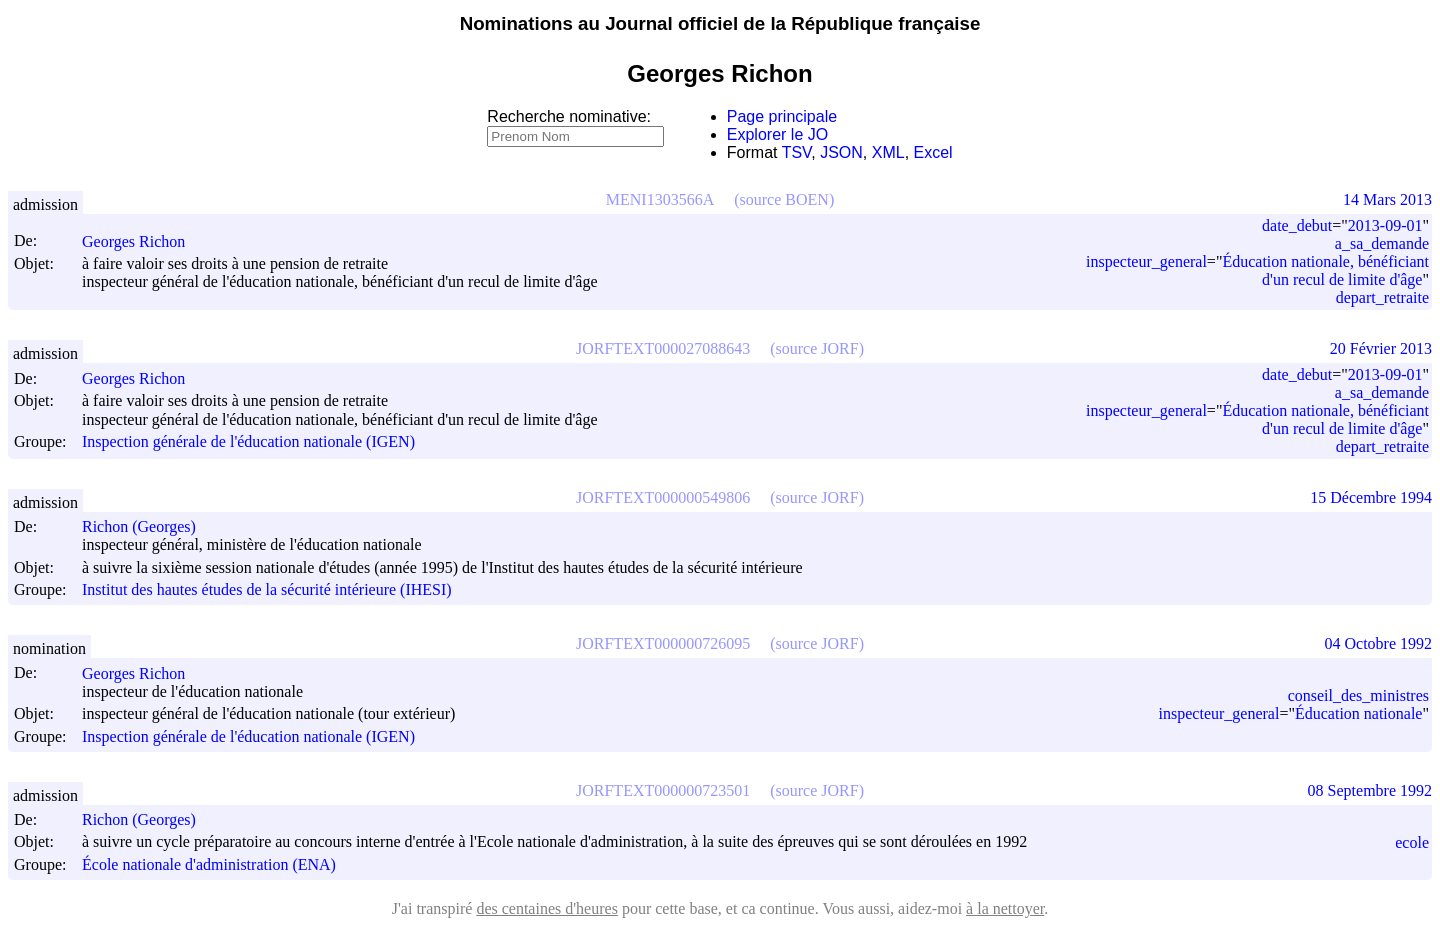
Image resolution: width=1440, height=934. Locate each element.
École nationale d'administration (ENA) (209, 864)
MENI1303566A (660, 199)
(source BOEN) (784, 199)
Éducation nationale (1359, 713)
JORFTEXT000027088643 (663, 348)
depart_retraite (1382, 297)
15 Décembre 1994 (1371, 497)
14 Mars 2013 (1387, 199)
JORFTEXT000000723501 (663, 790)
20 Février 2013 (1381, 348)
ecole (1412, 842)
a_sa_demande (1382, 243)
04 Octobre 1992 (1378, 643)
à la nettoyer (1005, 908)
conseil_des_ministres (1358, 695)
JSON (841, 152)
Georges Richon (142, 241)
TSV (797, 152)
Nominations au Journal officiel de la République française (720, 23)
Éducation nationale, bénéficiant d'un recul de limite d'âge (1325, 270)
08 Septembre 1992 (1370, 790)
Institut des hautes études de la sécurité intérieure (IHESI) (267, 589)
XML (888, 152)
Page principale (782, 116)
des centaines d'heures (547, 908)
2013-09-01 (1385, 225)
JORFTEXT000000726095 (663, 643)
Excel (933, 152)
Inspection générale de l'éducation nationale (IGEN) (248, 442)
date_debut (1297, 225)
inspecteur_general (1146, 261)
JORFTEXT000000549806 (663, 497)
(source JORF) (817, 348)
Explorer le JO (777, 134)
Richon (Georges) (148, 526)
